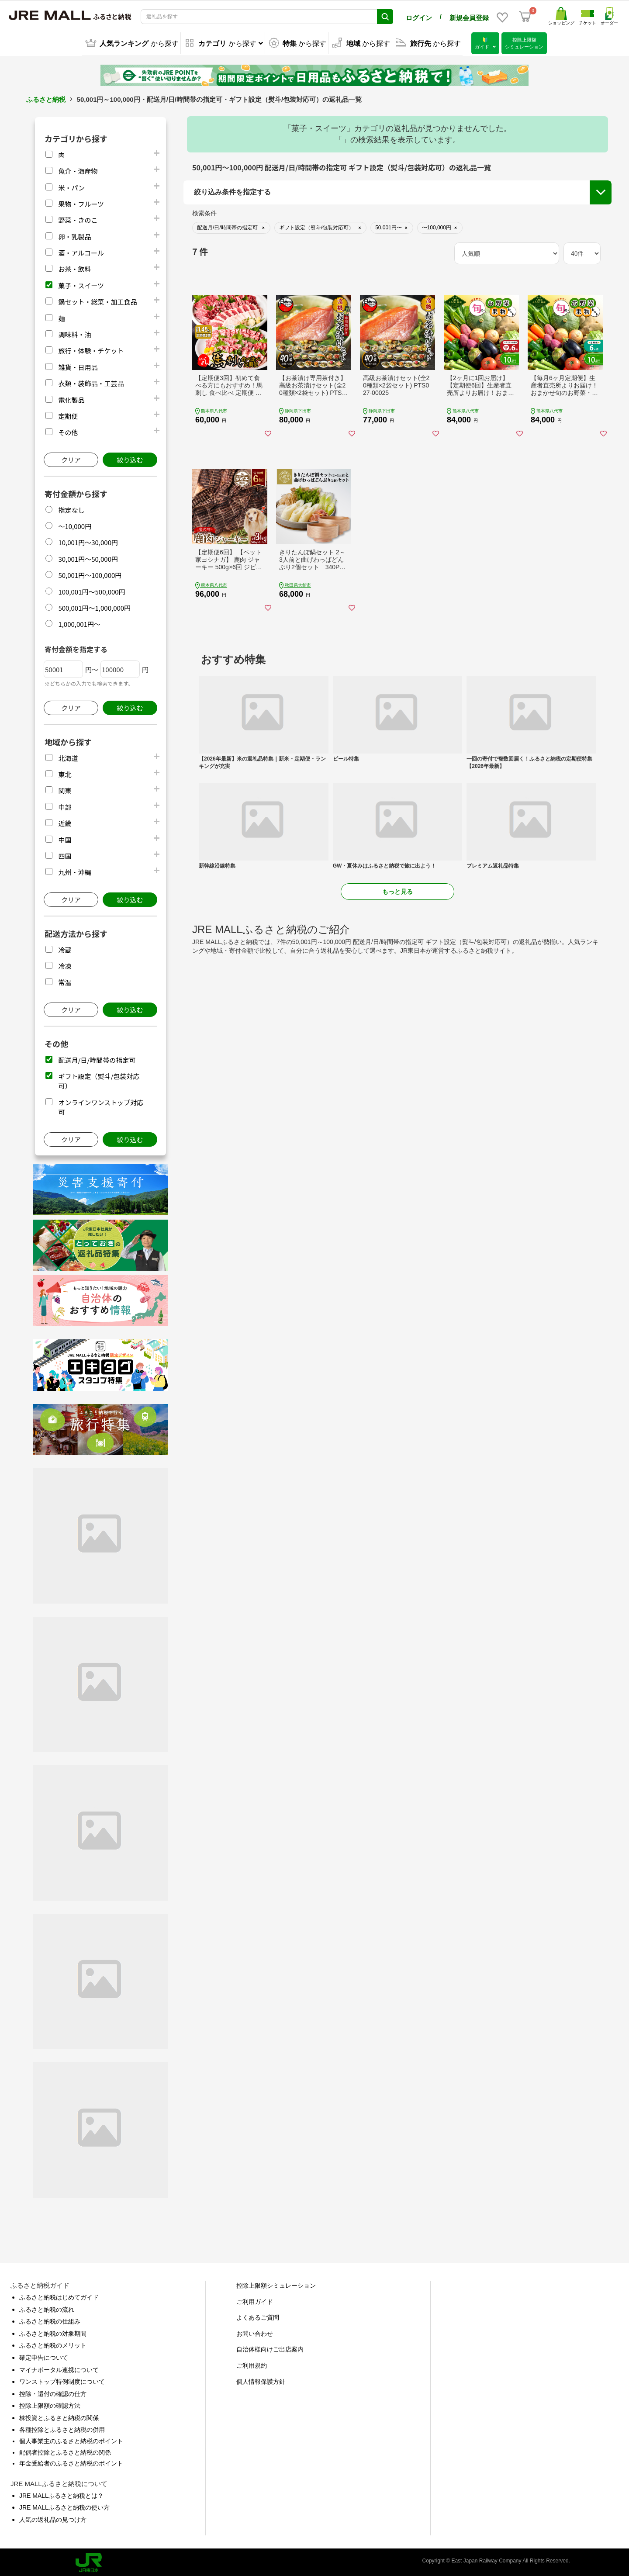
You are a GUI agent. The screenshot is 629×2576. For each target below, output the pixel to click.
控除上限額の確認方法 (49, 2403)
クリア (71, 458)
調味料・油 (74, 332)
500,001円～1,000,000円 (94, 606)
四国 (64, 854)
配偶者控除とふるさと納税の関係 (65, 2450)
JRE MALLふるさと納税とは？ (61, 2493)
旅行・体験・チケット (91, 348)
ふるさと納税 (46, 97)
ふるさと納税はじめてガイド (59, 2295)
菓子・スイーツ (81, 283)
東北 (64, 772)
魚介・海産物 (77, 169)
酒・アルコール (81, 251)
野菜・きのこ (77, 218)
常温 (64, 980)
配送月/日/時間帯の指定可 (96, 1058)
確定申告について (43, 2355)
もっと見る (397, 889)
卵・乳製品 (74, 234)
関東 (64, 788)
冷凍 (64, 964)
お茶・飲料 (74, 267)
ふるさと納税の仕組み (49, 2319)
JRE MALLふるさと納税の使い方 (64, 2505)
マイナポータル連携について (59, 2368)
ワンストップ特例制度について (62, 2379)
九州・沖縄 (74, 870)
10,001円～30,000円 (88, 540)
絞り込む (130, 458)
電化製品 (71, 398)
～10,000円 (74, 524)
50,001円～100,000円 (89, 573)
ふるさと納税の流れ (46, 2307)
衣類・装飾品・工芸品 (91, 381)
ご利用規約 (251, 2363)
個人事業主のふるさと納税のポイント (71, 2439)
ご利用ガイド (254, 2299)
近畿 (64, 821)
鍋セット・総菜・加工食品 (97, 299)
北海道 (68, 756)
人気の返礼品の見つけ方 (52, 2517)
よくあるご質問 (257, 2315)
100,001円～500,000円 (91, 590)
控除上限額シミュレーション (276, 2283)
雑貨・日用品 (77, 365)
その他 (68, 430)
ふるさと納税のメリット (52, 2343)
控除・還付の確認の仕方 (52, 2392)
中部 (64, 805)
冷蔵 (64, 948)
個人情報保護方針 (260, 2379)
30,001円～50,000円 (88, 557)
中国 (64, 838)
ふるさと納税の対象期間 (52, 2331)
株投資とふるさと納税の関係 (59, 2416)
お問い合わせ (254, 2331)
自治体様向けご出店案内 (270, 2347)
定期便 (68, 414)
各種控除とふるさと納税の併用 (62, 2427)
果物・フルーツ (81, 202)
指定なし (71, 508)
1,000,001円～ (79, 622)
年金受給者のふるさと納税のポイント (71, 2461)
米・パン (71, 185)
